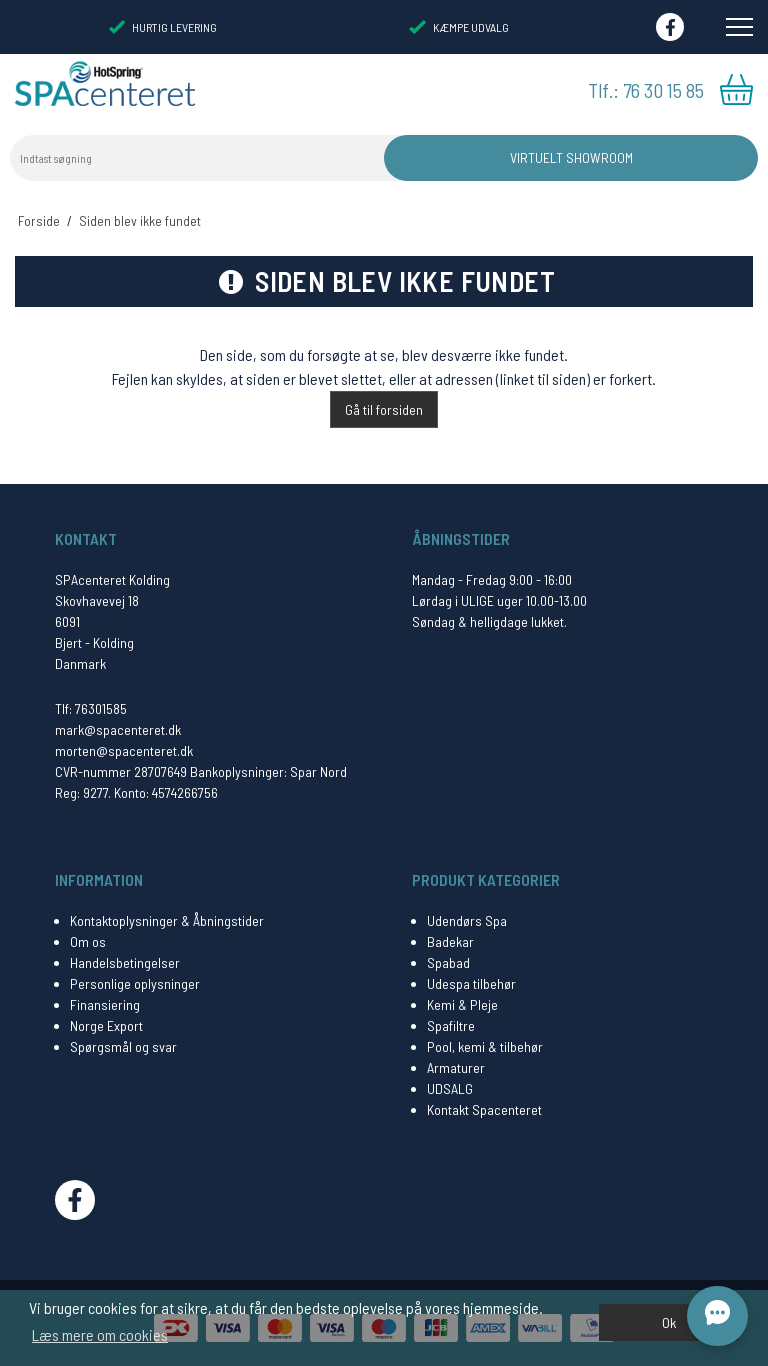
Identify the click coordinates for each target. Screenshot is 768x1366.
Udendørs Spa (467, 920)
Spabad (448, 962)
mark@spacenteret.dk (118, 729)
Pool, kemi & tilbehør (485, 1046)
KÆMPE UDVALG (458, 27)
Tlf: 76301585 (91, 708)
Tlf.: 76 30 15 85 (646, 90)
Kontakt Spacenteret (484, 1109)
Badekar (450, 941)
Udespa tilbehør (471, 983)
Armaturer (456, 1067)
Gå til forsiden (384, 409)
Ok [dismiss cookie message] (669, 1322)
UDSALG (450, 1088)
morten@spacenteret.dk (124, 750)
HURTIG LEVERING (163, 27)
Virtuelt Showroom (571, 157)
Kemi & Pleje (462, 1004)
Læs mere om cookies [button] (100, 1334)
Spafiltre (451, 1025)
